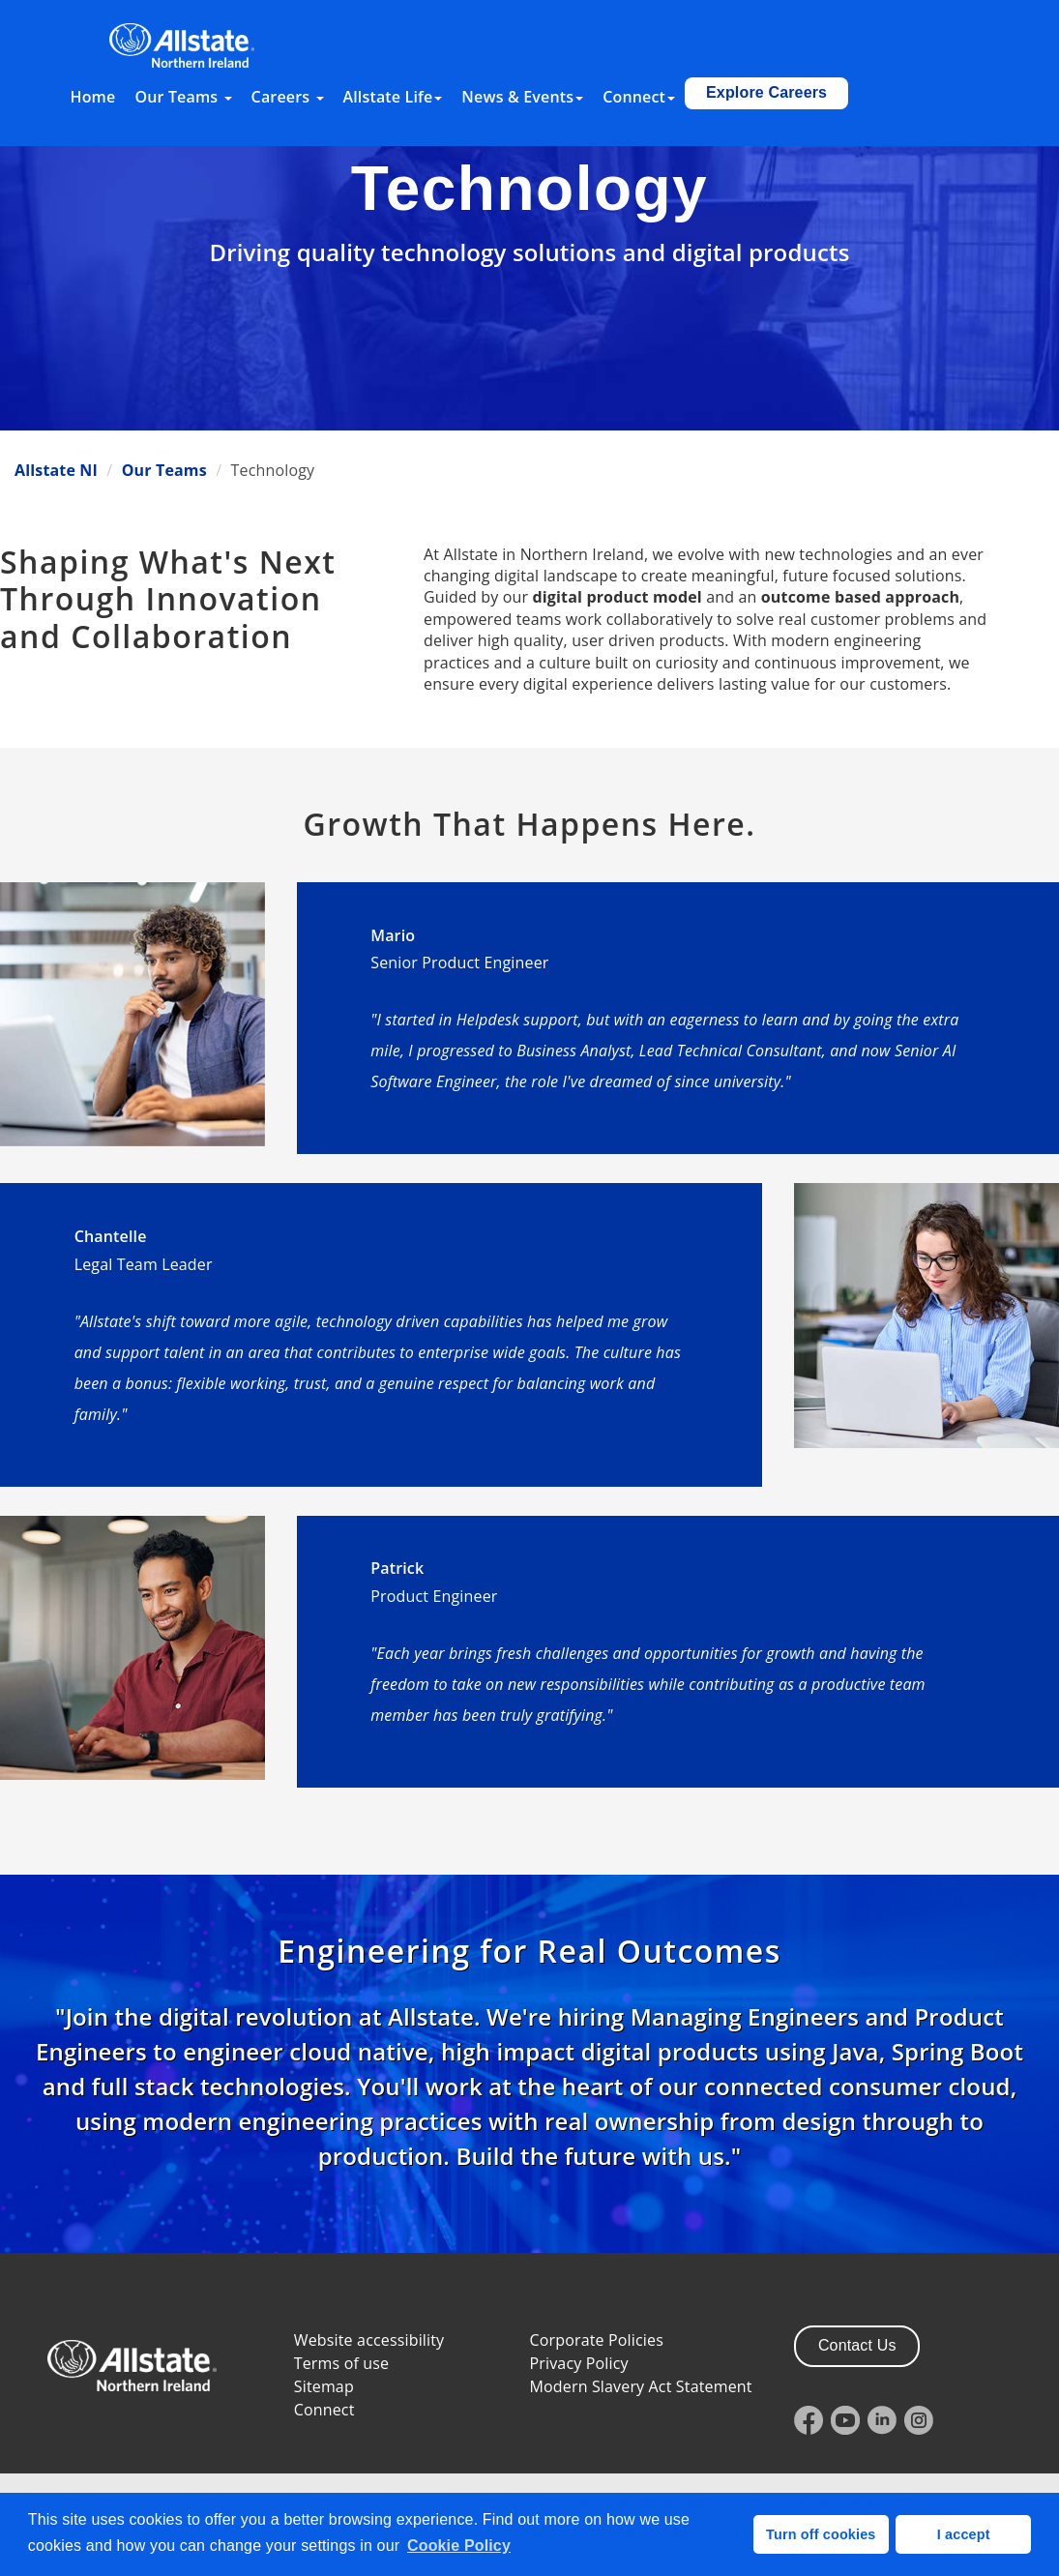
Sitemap (324, 2386)
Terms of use (341, 2363)
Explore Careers (766, 92)
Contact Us (857, 2345)
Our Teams (164, 470)
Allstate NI (56, 470)
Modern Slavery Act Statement (641, 2386)
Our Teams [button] (182, 96)
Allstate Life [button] (393, 96)
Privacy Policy (579, 2363)
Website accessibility (369, 2340)
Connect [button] (639, 96)
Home (93, 96)
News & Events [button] (522, 96)
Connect (324, 2409)
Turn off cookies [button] (820, 2534)
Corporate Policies (596, 2340)
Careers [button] (287, 96)
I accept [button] (963, 2534)
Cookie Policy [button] (459, 2545)
